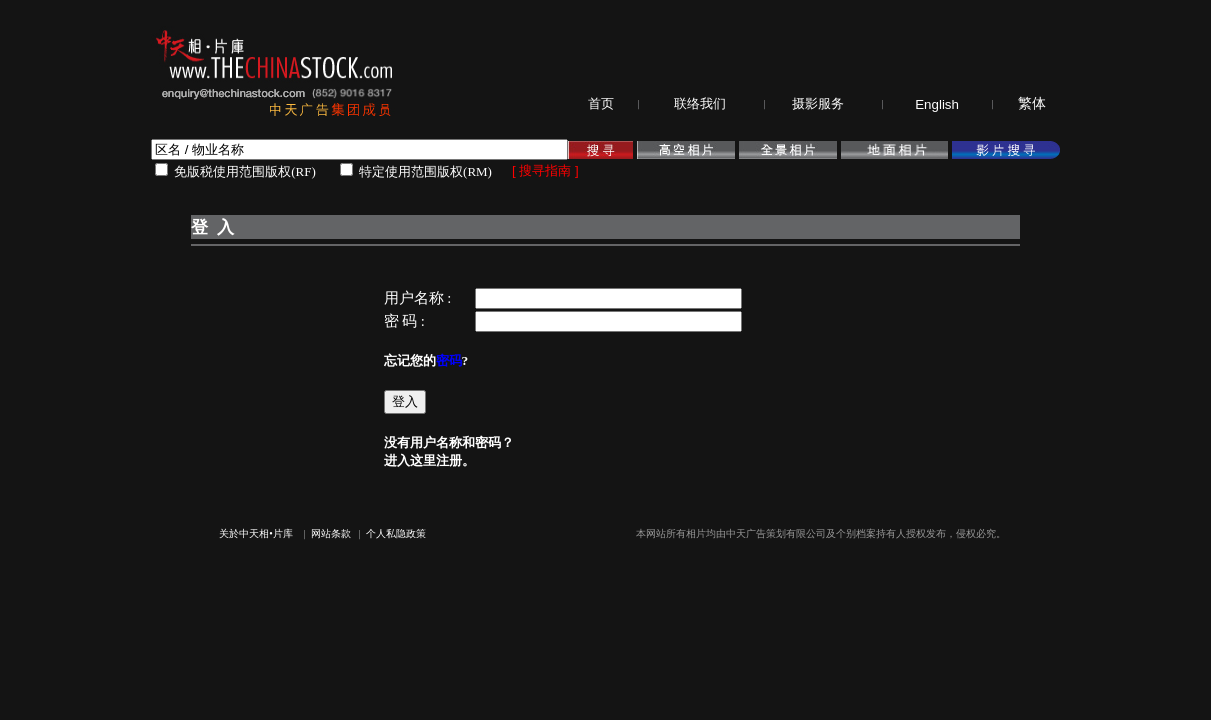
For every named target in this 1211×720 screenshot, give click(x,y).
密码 (449, 360)
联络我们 (700, 103)
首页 (601, 103)
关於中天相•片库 (256, 533)
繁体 (1032, 103)
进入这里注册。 (429, 460)
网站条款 (331, 533)
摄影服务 (818, 103)
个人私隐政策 (396, 533)
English (937, 104)
